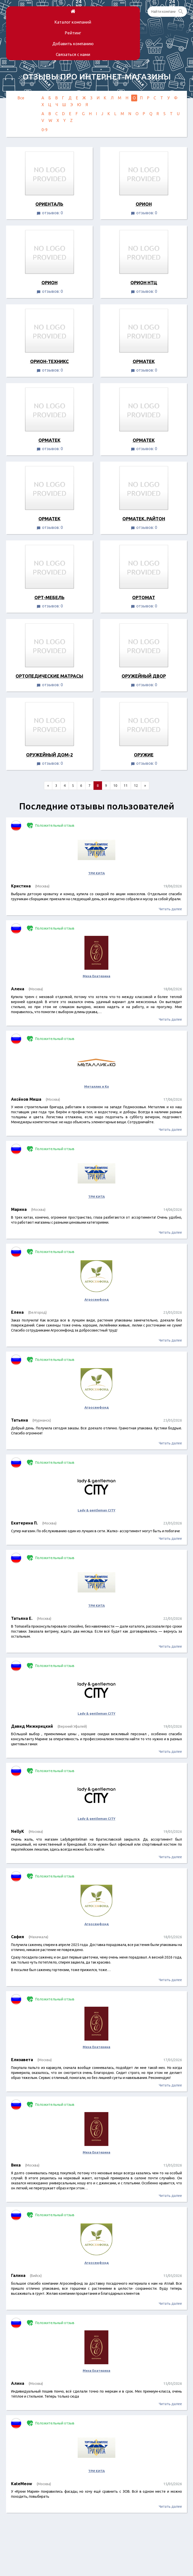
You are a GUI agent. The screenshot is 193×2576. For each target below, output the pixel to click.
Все (21, 98)
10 (115, 786)
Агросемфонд (96, 1299)
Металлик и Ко (96, 1086)
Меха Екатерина (96, 976)
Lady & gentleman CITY (96, 1510)
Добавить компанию (73, 43)
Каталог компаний (73, 22)
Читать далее (170, 909)
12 (136, 786)
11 (126, 786)
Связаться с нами (73, 54)
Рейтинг (73, 32)
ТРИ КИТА (96, 873)
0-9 (44, 129)
